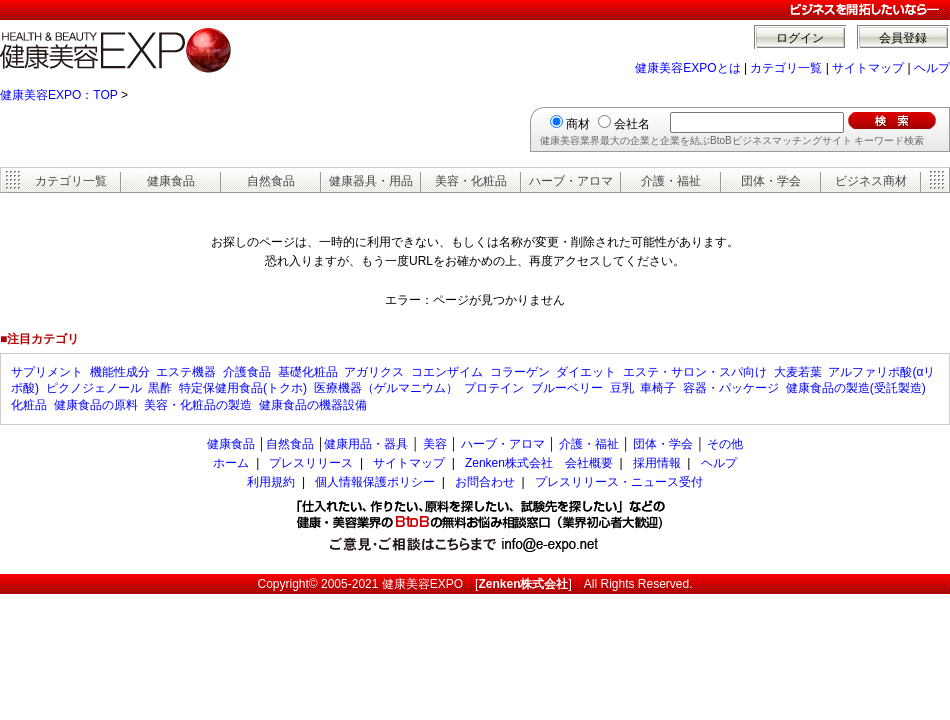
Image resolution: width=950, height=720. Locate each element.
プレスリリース (311, 463)
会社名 (632, 124)
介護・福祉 (671, 181)
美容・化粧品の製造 (198, 405)
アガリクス (374, 372)
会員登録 (903, 38)
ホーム (231, 463)
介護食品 (247, 372)
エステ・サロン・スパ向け (695, 372)
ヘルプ (932, 68)
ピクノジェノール (94, 388)
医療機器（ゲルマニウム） (386, 388)
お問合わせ (485, 482)
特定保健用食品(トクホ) (243, 388)
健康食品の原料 (96, 405)
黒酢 (160, 388)
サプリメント (47, 372)
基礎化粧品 (308, 372)
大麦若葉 (798, 372)
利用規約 (271, 482)
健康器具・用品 (371, 181)
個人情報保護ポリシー (375, 482)
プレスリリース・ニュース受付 (619, 482)
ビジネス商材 (871, 181)
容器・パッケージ (731, 388)
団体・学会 (771, 181)
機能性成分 (120, 372)
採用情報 (657, 463)
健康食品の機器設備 (313, 405)
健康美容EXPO (422, 584)
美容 (435, 444)
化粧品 (29, 405)
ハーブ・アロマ (571, 181)
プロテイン (494, 388)
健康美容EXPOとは (687, 68)
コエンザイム (447, 372)
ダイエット (586, 372)
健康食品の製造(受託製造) (856, 388)
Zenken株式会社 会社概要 (539, 463)
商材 (578, 124)
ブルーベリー (567, 388)
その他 (725, 444)
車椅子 (658, 388)
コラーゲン (520, 372)
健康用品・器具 (366, 444)
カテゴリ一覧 (786, 68)
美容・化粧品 (471, 181)
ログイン (800, 38)
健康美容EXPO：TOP (59, 95)
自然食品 (271, 181)
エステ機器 (186, 372)
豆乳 (622, 388)
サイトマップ (868, 68)
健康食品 (171, 181)
